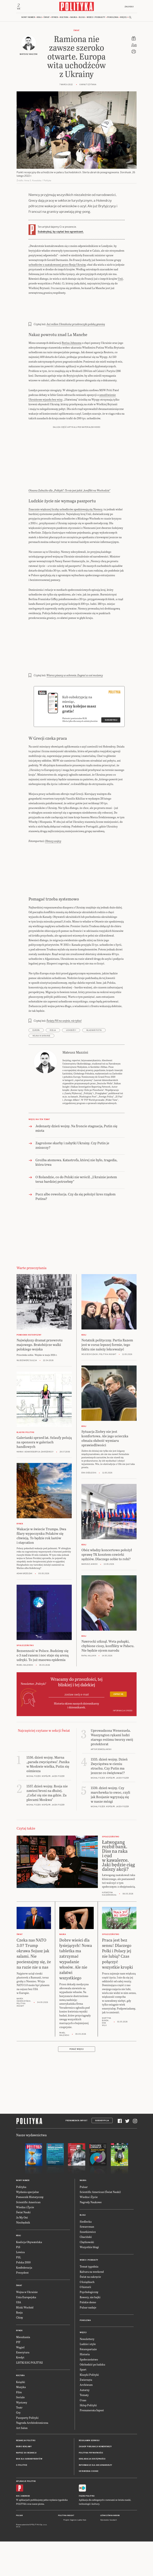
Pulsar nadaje (88, 2351)
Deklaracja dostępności (92, 2502)
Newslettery (87, 2382)
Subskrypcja (102, 2164)
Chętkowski (87, 2285)
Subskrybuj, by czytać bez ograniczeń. (61, 275)
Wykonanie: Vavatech (108, 2563)
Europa (36, 1073)
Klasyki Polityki (89, 2418)
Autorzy (85, 2433)
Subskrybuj (111, 763)
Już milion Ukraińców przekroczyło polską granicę (76, 367)
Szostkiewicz (88, 2275)
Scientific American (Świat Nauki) (100, 2235)
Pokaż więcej (76, 2092)
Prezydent (22, 2316)
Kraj (39, 60)
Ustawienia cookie (89, 2514)
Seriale (20, 2440)
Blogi (82, 60)
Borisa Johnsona (71, 386)
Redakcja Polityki (25, 2484)
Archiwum (86, 2428)
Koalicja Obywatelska (29, 2285)
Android (25, 2539)
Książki (20, 2425)
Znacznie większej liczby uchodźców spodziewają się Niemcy (65, 553)
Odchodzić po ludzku (92, 2408)
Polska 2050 (23, 2306)
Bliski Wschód (24, 2351)
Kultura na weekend (92, 2315)
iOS (18, 2539)
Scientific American (28, 2245)
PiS (18, 2290)
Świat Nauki (23, 2255)
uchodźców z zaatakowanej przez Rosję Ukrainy (57, 308)
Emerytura (22, 2396)
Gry (18, 2456)
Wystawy (21, 2446)
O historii (85, 2330)
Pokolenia (112, 60)
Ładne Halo (81, 2563)
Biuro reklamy (24, 2490)
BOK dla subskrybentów (29, 2502)
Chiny (19, 2361)
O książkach (87, 2325)
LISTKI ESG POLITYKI (29, 2406)
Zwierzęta (86, 2423)
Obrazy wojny (53, 884)
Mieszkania (23, 2380)
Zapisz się (118, 1737)
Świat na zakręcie (90, 2320)
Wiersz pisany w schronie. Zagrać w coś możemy (75, 718)
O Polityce (21, 2508)
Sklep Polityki (88, 2448)
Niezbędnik (23, 2266)
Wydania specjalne (27, 2235)
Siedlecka (86, 2265)
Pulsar (84, 2230)
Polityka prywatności (91, 2496)
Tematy (84, 2438)
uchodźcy (71, 1073)
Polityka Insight (66, 2559)
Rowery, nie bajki (90, 2340)
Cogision (73, 2563)
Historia (85, 2397)
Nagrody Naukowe (91, 2245)
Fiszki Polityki (87, 2539)
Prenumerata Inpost (76, 2164)
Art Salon (21, 2471)
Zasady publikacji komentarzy (95, 2490)
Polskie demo (88, 2345)
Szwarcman (87, 2270)
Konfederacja (24, 2311)
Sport (83, 2413)
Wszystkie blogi (89, 2290)
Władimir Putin (94, 1073)
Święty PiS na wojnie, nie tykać (64, 1064)
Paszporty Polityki (27, 2461)
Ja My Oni (22, 2261)
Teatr (19, 2451)
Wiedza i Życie (25, 2250)
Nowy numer (28, 60)
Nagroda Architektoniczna (32, 2466)
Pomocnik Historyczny (30, 2240)
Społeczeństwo (89, 2403)
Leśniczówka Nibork (110, 2559)
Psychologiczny (89, 2335)
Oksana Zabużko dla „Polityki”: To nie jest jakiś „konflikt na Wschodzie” (69, 534)
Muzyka (21, 2430)
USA (18, 2345)
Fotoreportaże (88, 2392)
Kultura (64, 60)
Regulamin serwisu (89, 2484)
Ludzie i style (88, 2387)
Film (19, 2435)
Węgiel (20, 2391)
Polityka (21, 2230)
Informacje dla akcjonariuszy (95, 2508)
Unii (120, 322)
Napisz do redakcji (26, 2496)
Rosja (53, 1073)
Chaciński (86, 2280)
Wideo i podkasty (96, 60)
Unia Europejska (26, 2340)
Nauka (73, 60)
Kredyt (20, 2401)
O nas (83, 2443)
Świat (47, 60)
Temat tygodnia (89, 2310)
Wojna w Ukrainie (41, 1079)
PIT (18, 2385)
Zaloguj (129, 50)
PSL (18, 2301)
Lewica (20, 2295)
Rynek (55, 60)
